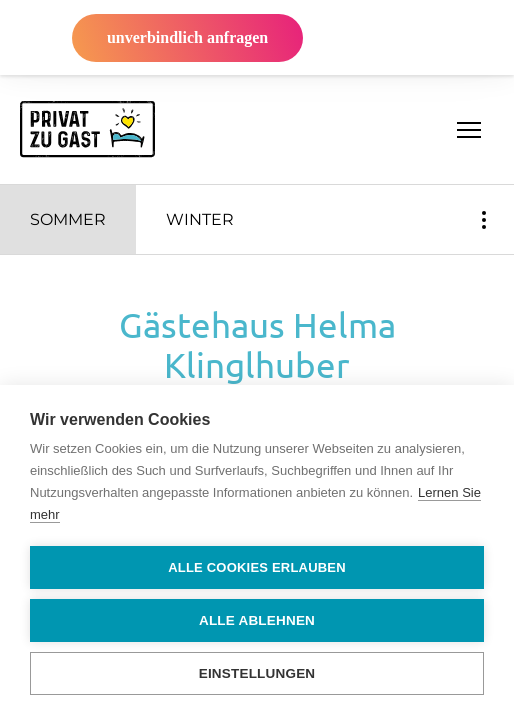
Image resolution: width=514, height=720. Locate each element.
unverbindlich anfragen (187, 37)
